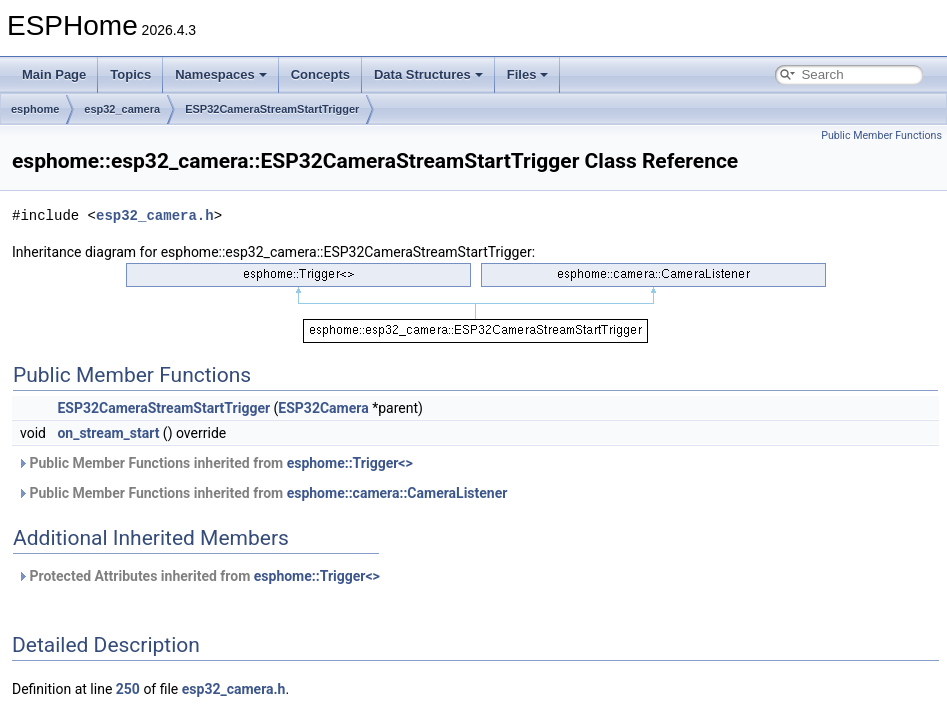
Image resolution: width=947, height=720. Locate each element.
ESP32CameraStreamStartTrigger (272, 109)
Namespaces (221, 74)
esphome (35, 109)
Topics (130, 74)
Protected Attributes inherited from (198, 576)
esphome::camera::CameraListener (397, 493)
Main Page (54, 74)
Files (528, 74)
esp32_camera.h (155, 215)
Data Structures (428, 74)
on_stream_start (108, 433)
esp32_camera (122, 109)
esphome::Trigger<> (350, 463)
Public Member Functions (881, 135)
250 (128, 689)
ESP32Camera (323, 408)
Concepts (320, 74)
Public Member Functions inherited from (215, 463)
